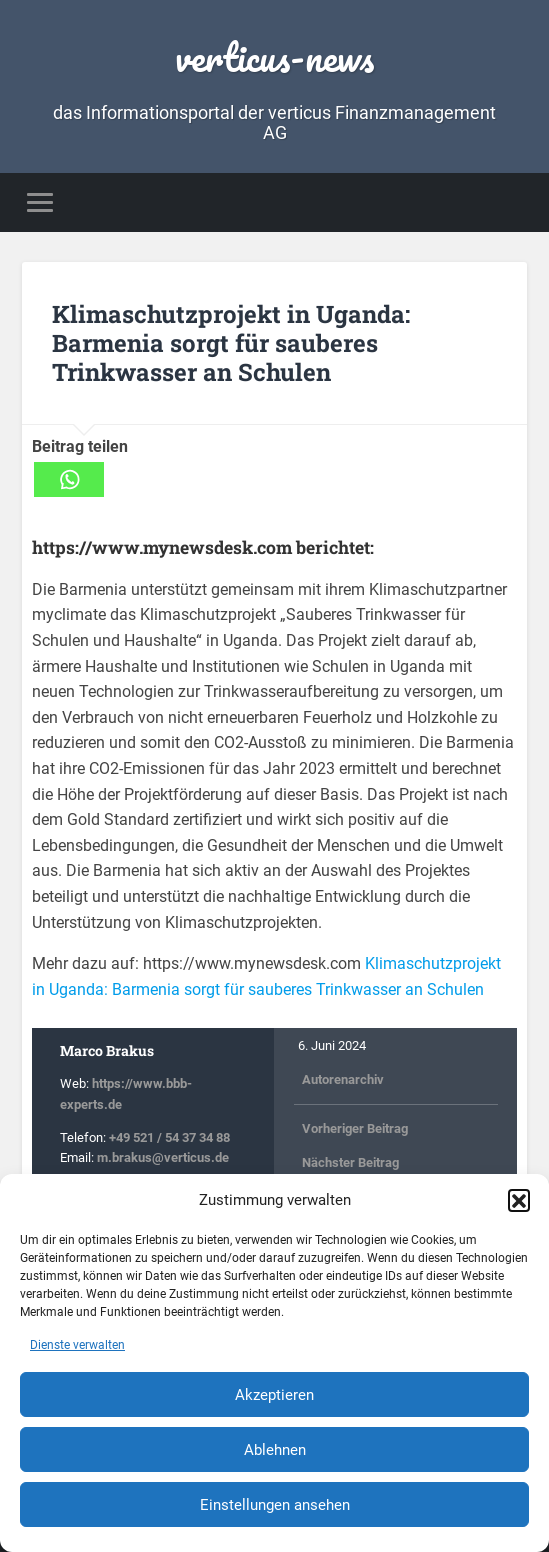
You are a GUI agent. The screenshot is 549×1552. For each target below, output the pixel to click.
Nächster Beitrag (350, 1162)
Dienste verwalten (77, 1345)
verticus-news (274, 56)
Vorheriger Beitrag (355, 1127)
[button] (519, 1200)
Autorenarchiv (343, 1079)
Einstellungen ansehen (275, 1505)
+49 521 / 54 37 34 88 (169, 1136)
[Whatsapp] (69, 479)
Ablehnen (275, 1450)
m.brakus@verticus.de (163, 1157)
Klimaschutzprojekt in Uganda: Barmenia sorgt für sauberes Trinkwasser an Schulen (231, 343)
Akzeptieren (274, 1395)
